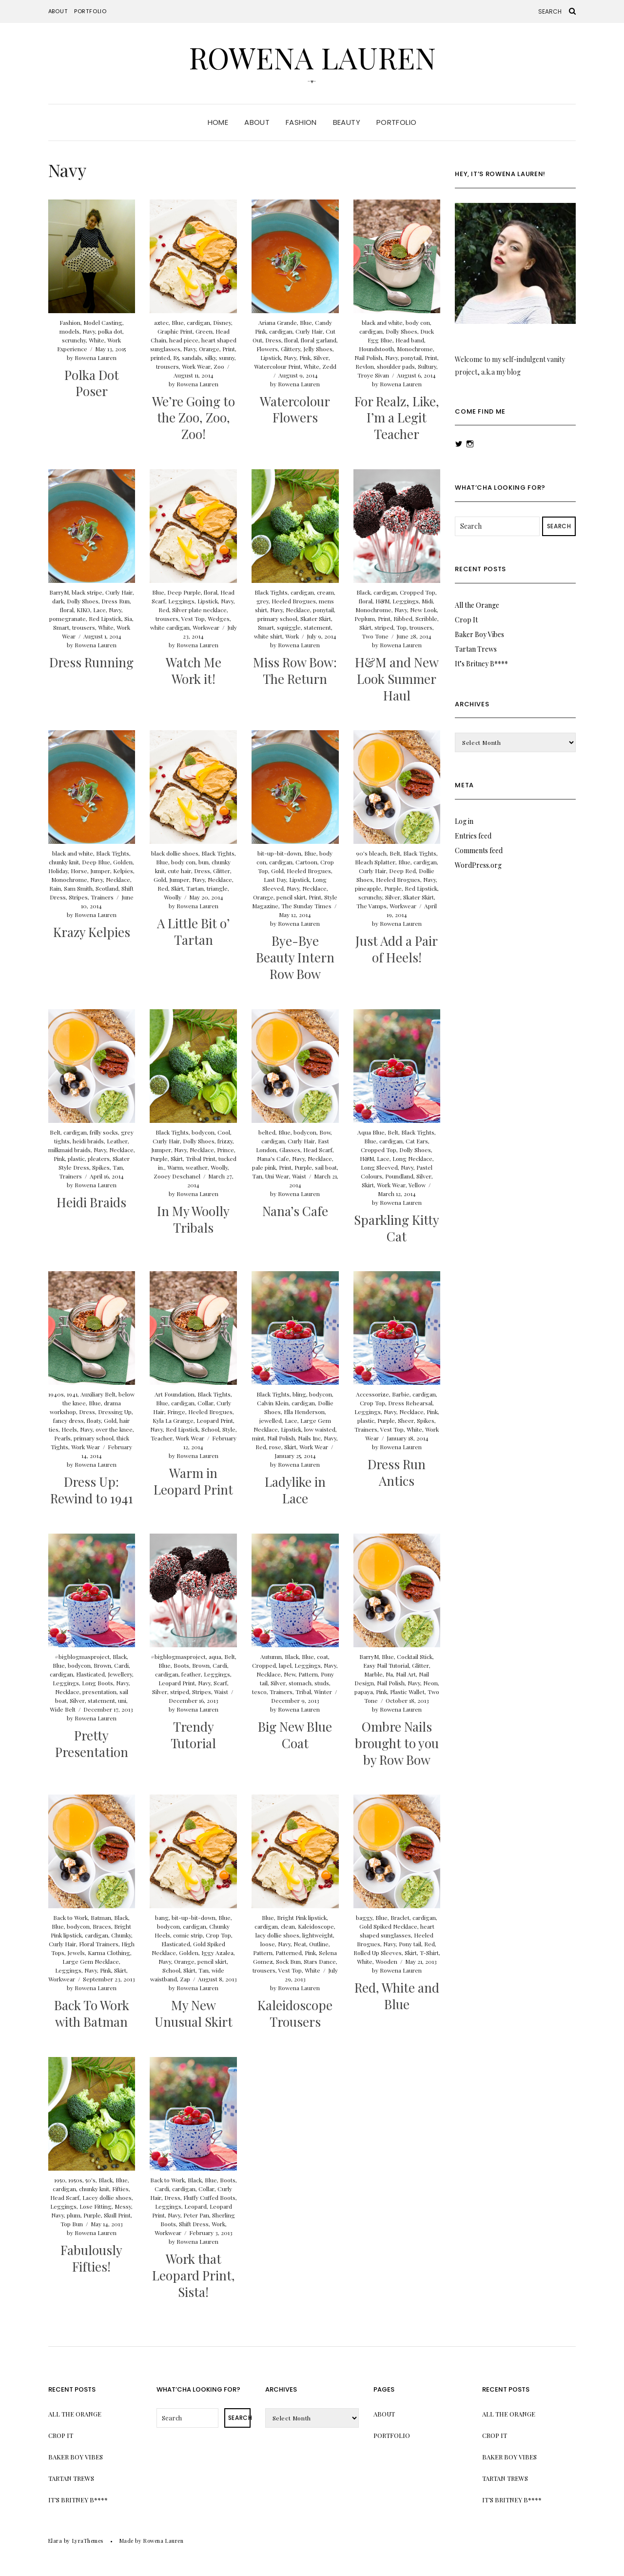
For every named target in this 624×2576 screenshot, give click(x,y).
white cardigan (170, 627)
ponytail (411, 357)
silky (210, 357)
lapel (285, 1665)
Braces (102, 1926)
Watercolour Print (277, 366)
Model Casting (102, 322)
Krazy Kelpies (91, 931)
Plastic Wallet (407, 1692)
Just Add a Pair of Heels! (396, 949)
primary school (277, 618)
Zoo (219, 366)
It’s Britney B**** (481, 663)
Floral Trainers (98, 1944)
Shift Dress (194, 2224)
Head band (409, 340)
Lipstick (270, 357)
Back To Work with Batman (91, 2013)
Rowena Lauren (312, 57)
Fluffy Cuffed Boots (209, 2197)
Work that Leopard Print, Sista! (193, 2275)
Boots (181, 1665)
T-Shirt (429, 1953)
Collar (205, 1403)
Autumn (271, 1656)
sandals (192, 357)
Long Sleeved (379, 1167)
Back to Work (70, 1917)
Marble (373, 1674)
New (289, 1674)
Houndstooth (376, 349)
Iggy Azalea (217, 1953)
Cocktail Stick (414, 1656)
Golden (123, 862)
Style (228, 1429)
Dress (273, 340)
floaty (94, 1420)
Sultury (427, 366)
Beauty (346, 122)
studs (321, 1683)
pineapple (368, 888)
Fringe (176, 1412)
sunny (226, 357)
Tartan (195, 888)
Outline (319, 1944)
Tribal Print (200, 1158)
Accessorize (372, 1394)
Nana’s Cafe (295, 1210)
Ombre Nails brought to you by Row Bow (397, 1743)
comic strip (188, 1935)
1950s (75, 2180)
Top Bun (71, 2224)
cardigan (198, 322)
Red (163, 610)
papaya (363, 1692)
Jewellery (120, 1674)
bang (162, 1917)
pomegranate (67, 618)
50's (90, 2180)
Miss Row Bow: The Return (295, 670)
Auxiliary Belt (98, 1394)
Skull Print (117, 2215)
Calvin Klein (273, 1403)
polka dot (110, 331)
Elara (55, 2540)
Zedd (329, 366)
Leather (117, 1141)
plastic (76, 1158)
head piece (183, 340)
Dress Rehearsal (410, 1403)
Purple (393, 888)
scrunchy (74, 340)
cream (325, 592)
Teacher (162, 1438)
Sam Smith (78, 888)
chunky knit (64, 862)
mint (258, 1438)
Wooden (386, 1961)
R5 (176, 357)
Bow (325, 1132)
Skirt (365, 627)
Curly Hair (309, 331)
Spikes (101, 1167)
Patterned (288, 1953)
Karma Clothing (109, 1953)
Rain (55, 888)
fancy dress (68, 1420)
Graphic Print (175, 331)
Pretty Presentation (91, 1743)
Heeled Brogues (294, 601)
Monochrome (415, 349)
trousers (167, 366)
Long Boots (97, 1683)
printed (160, 357)
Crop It (466, 619)
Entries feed (473, 835)
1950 (59, 2180)
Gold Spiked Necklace (388, 1926)
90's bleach (371, 853)
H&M (382, 601)
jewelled (270, 1420)
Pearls (62, 1438)
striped (383, 627)
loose (267, 1944)
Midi (427, 601)
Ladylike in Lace (295, 1490)
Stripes (78, 897)
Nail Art (406, 1674)
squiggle (289, 627)
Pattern (308, 1674)
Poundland (399, 1176)
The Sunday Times (306, 906)
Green (204, 331)
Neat (299, 1944)
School (210, 1429)
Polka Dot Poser (91, 383)
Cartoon (306, 862)
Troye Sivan (373, 375)
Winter (323, 1692)
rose (275, 1447)
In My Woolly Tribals (193, 1219)
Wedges (219, 618)
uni (122, 1700)
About (58, 11)
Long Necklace (412, 1158)
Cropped (264, 1665)
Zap (185, 1979)
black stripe (87, 592)
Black (363, 592)
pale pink (264, 1167)
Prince (225, 1150)
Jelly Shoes (317, 349)
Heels (69, 1429)
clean (288, 1926)
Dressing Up (115, 1412)
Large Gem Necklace (90, 1961)
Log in (464, 821)
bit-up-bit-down (279, 853)
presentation (99, 1692)
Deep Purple (184, 592)
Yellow (417, 1185)
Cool (223, 1132)
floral (291, 340)
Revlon (364, 366)
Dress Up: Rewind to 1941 (91, 1490)
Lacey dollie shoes (107, 2197)
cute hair (179, 871)
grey (262, 601)
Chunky (121, 1935)
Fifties (120, 2189)
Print (228, 349)
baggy (364, 1917)
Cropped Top (417, 592)
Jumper (100, 871)
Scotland (107, 888)
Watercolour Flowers (295, 409)
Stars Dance (320, 1961)
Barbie (401, 1394)
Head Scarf (317, 1150)
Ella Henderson (304, 1412)
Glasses (289, 1150)
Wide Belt (63, 1709)
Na (389, 1674)
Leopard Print (214, 1420)
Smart (61, 627)
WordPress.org (478, 865)
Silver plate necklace (199, 610)
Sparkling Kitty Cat (396, 1228)
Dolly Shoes (401, 331)
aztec (161, 322)
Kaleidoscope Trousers (294, 2013)
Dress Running (91, 662)
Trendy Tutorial (193, 1735)
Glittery (290, 349)
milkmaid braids (69, 1150)
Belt (395, 853)
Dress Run (115, 601)
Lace (99, 610)
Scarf (220, 1683)
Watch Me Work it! (193, 670)
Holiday (58, 871)
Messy (123, 2206)
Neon (430, 1683)
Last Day (275, 879)
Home (218, 122)
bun (203, 862)
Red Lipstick (105, 618)
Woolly (172, 897)
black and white (382, 322)
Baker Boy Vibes (479, 634)
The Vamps (371, 906)
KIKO (83, 610)
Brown (102, 1665)
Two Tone (375, 636)
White (96, 340)
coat (322, 1656)
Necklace (298, 610)
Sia (128, 618)
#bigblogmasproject (82, 1656)
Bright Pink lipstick (302, 1917)
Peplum (364, 618)
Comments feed (479, 850)
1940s (56, 1394)
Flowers (267, 349)
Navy (88, 331)
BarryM (59, 592)
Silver (321, 357)
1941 (72, 1394)
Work (292, 636)
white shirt (268, 636)
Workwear (206, 627)
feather (191, 1674)
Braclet (400, 1917)
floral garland (318, 340)
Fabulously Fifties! (91, 2258)
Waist (299, 1176)
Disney (222, 322)
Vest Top (193, 618)
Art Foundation (175, 1394)
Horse (79, 871)
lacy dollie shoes (277, 1935)
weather (197, 1167)
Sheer (406, 1420)
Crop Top (372, 1403)
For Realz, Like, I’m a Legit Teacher (396, 418)
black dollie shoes (174, 853)
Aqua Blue (371, 1132)
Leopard (195, 2206)
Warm (175, 1167)
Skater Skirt (315, 618)
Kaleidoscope (316, 1926)
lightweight (317, 1935)
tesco (259, 1692)
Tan (118, 1167)
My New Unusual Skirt (194, 2013)
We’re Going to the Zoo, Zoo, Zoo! (193, 418)
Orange (209, 349)
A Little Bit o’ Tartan (193, 931)
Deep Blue (96, 862)
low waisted (319, 1429)
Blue (178, 322)
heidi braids (88, 1141)
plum (73, 2215)
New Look (423, 610)
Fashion (301, 122)
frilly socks (104, 1132)
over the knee (114, 1429)
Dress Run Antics (397, 1472)
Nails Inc (309, 1438)
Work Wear (196, 366)
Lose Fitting (95, 2206)
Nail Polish (368, 357)
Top (401, 627)
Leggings (181, 601)
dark (58, 601)
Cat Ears (417, 1141)
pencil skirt (291, 897)
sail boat (326, 1167)
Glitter (221, 871)
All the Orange (477, 605)
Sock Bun (288, 1961)
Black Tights (271, 592)
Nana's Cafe (273, 1158)
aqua (215, 1656)
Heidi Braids (91, 1202)
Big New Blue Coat (295, 1735)
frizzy (225, 1141)
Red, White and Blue (396, 1996)
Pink (305, 357)
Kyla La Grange (173, 1420)
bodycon (203, 1132)
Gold (160, 879)
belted (266, 1132)
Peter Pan (196, 2215)
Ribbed (402, 618)
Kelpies (123, 871)
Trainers (102, 897)
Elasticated (90, 1674)
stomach (300, 1683)
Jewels (76, 1953)
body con (418, 322)
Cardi (121, 1665)
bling (299, 1394)
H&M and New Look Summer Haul (397, 679)
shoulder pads (396, 366)
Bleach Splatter (375, 862)
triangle (217, 888)
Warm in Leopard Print (193, 1481)
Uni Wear (277, 1176)
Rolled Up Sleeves (377, 1953)
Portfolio (90, 11)
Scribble (426, 618)
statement (317, 627)
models (69, 331)
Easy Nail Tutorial (386, 1665)
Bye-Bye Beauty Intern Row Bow (295, 957)
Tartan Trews (476, 649)
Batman (101, 1917)
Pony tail (410, 1944)
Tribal (303, 1692)
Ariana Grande (277, 322)
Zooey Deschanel (177, 1176)
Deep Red (402, 871)
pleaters (99, 1158)
